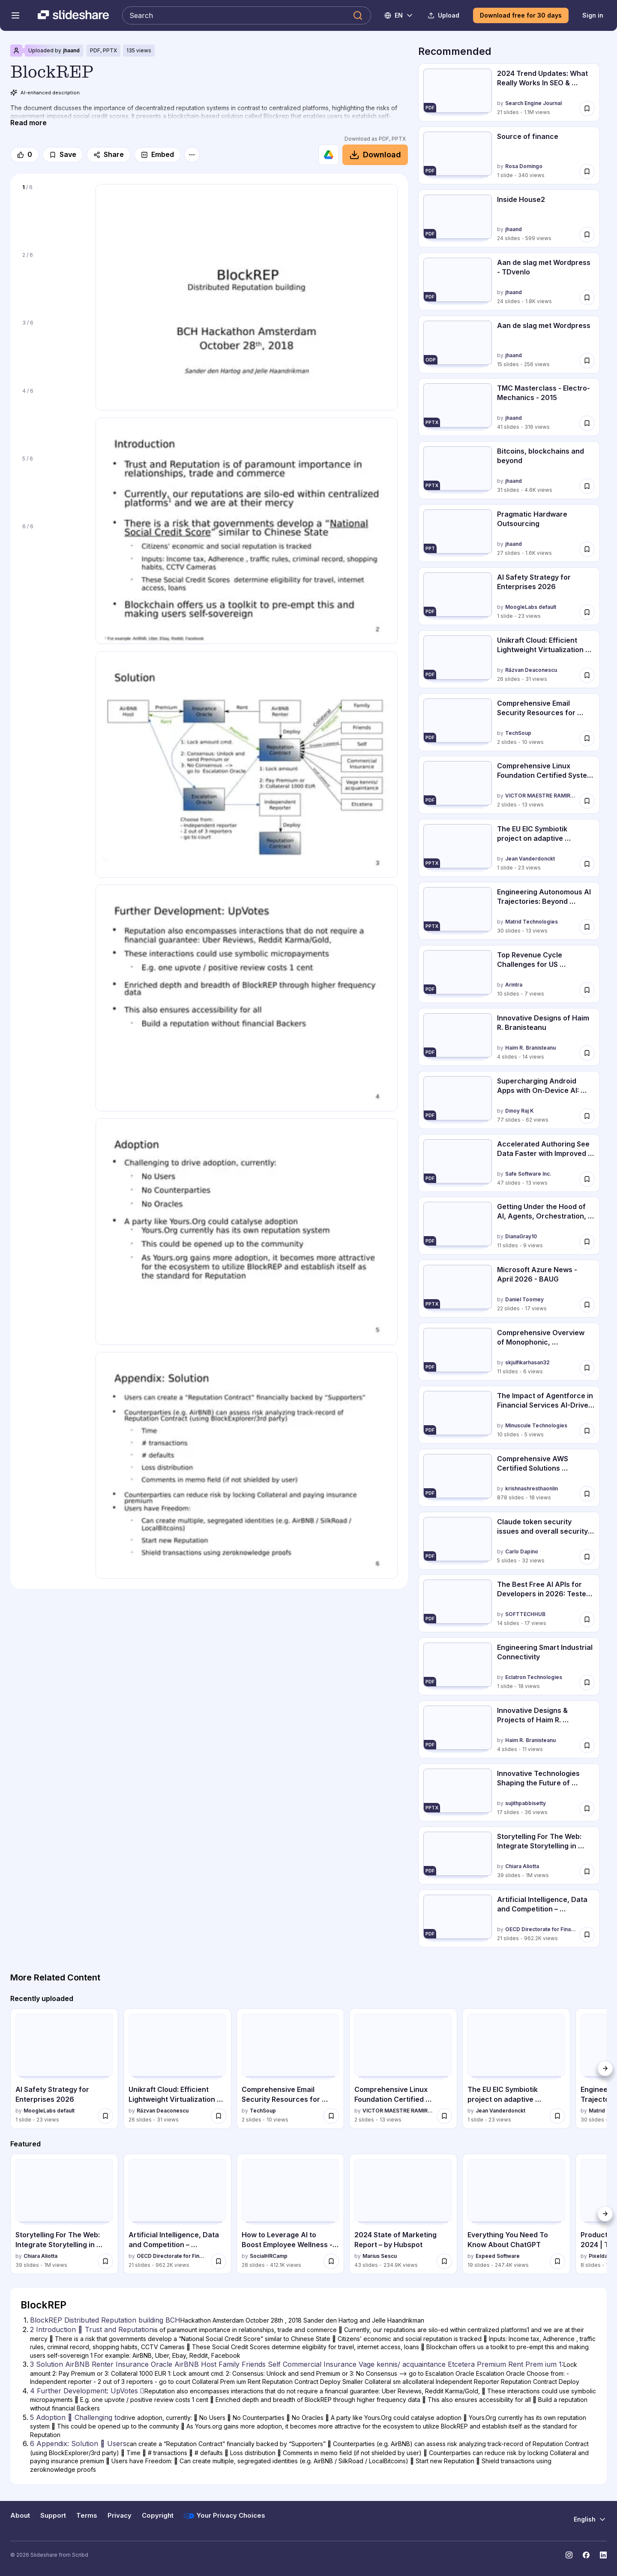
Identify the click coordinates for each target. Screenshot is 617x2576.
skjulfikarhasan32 (527, 1362)
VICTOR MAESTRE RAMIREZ (540, 796)
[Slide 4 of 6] (53, 416)
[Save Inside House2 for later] (587, 234)
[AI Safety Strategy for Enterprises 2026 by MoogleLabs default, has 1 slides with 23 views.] (509, 596)
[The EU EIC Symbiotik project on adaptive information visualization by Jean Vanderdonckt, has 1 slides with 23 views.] (509, 848)
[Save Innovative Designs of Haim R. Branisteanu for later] (587, 1053)
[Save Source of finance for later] (587, 171)
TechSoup (518, 733)
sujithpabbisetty (525, 1803)
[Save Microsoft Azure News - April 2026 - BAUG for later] (587, 1304)
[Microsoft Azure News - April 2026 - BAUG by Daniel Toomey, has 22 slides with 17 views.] (509, 1288)
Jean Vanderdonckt (530, 859)
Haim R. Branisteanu (530, 1047)
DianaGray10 (521, 1237)
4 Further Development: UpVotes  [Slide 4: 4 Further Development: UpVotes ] (87, 2390)
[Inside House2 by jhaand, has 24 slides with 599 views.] (509, 218)
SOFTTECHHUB (525, 1614)
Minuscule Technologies (536, 1425)
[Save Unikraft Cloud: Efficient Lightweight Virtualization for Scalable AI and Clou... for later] (587, 675)
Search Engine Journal (533, 103)
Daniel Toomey (524, 1299)
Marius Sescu (379, 2256)
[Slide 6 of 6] (53, 552)
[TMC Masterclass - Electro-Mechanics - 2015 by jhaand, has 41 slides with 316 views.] (509, 407)
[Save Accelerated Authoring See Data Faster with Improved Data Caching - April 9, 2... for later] (587, 1178)
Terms (86, 2515)
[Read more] (28, 123)
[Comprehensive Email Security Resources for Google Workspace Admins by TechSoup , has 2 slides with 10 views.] (509, 722)
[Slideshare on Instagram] (569, 2555)
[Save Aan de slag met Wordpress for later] (587, 360)
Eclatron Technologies (533, 1677)
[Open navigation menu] (15, 15)
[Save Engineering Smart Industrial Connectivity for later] (587, 1682)
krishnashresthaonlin (531, 1488)
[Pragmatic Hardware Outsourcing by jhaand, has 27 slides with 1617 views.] (509, 533)
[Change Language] (399, 15)
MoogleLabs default (530, 607)
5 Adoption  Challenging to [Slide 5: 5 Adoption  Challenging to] (75, 2417)
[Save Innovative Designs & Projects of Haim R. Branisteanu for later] (587, 1745)
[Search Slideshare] (247, 15)
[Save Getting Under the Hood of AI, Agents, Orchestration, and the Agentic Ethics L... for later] (587, 1241)
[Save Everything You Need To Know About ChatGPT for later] (557, 2261)
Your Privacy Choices (224, 2516)
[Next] (605, 2068)
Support (53, 2515)
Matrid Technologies (531, 921)
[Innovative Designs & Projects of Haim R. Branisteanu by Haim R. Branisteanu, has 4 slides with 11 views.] (509, 1729)
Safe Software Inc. (528, 1174)
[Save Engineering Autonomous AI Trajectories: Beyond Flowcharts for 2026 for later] (587, 927)
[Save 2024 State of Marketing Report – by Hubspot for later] (444, 2261)
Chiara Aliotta (522, 1866)
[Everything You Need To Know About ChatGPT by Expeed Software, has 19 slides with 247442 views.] (516, 2213)
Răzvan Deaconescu (531, 670)
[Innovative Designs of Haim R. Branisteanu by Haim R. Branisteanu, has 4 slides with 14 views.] (509, 1037)
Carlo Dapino (521, 1551)
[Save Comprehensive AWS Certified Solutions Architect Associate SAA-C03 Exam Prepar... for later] (587, 1494)
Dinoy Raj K (519, 1110)
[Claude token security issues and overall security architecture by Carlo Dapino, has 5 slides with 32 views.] (509, 1541)
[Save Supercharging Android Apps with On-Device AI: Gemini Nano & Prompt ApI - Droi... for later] (587, 1116)
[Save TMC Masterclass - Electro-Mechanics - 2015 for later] (587, 423)
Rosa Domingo (523, 166)
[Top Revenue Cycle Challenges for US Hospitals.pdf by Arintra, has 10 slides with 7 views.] (509, 974)
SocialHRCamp (269, 2256)
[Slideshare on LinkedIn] (603, 2555)
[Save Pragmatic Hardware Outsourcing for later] (587, 549)
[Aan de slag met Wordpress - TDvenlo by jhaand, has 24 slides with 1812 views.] (509, 281)
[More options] (192, 155)
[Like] (24, 155)
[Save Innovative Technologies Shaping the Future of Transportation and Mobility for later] (587, 1808)
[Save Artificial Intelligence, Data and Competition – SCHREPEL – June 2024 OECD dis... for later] (587, 1934)
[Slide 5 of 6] (53, 484)
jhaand (71, 50)
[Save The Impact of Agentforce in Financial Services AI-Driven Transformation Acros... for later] (587, 1430)
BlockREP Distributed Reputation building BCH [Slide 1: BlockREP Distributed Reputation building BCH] (105, 2320)
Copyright (158, 2515)
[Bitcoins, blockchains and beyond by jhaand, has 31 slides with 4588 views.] (509, 470)
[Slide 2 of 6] (53, 280)
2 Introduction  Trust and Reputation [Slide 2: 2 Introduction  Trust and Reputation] (91, 2329)
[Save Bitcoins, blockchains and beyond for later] (587, 486)
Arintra (513, 984)
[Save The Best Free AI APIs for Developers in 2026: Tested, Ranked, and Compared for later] (587, 1619)
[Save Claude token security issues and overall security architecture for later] (587, 1556)
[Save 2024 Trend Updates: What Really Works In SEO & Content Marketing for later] (587, 108)
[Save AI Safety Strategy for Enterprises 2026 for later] (587, 612)
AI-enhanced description (45, 92)
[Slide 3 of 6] (53, 348)
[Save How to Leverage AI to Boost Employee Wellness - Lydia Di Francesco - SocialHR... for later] (331, 2261)
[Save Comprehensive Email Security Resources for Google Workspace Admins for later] (587, 738)
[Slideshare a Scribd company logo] (73, 15)
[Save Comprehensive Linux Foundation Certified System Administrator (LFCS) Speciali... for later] (587, 801)
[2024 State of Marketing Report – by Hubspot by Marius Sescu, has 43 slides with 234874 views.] (403, 2213)
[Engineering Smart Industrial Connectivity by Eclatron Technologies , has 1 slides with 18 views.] (509, 1666)
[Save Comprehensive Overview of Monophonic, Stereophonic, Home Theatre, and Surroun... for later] (587, 1367)
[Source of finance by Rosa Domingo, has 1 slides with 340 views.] (509, 155)
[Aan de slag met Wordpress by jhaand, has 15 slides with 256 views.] (509, 344)
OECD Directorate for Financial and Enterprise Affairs (540, 1929)
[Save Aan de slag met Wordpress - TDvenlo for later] (587, 297)
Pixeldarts (601, 2256)
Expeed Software (498, 2256)
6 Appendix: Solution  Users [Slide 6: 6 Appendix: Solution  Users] (78, 2443)
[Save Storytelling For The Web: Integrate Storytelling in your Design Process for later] (587, 1871)
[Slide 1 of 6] (53, 212)
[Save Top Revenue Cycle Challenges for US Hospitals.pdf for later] (587, 990)
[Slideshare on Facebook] (586, 2555)
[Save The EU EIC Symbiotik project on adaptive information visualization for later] (587, 864)
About (20, 2515)
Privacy (120, 2515)
